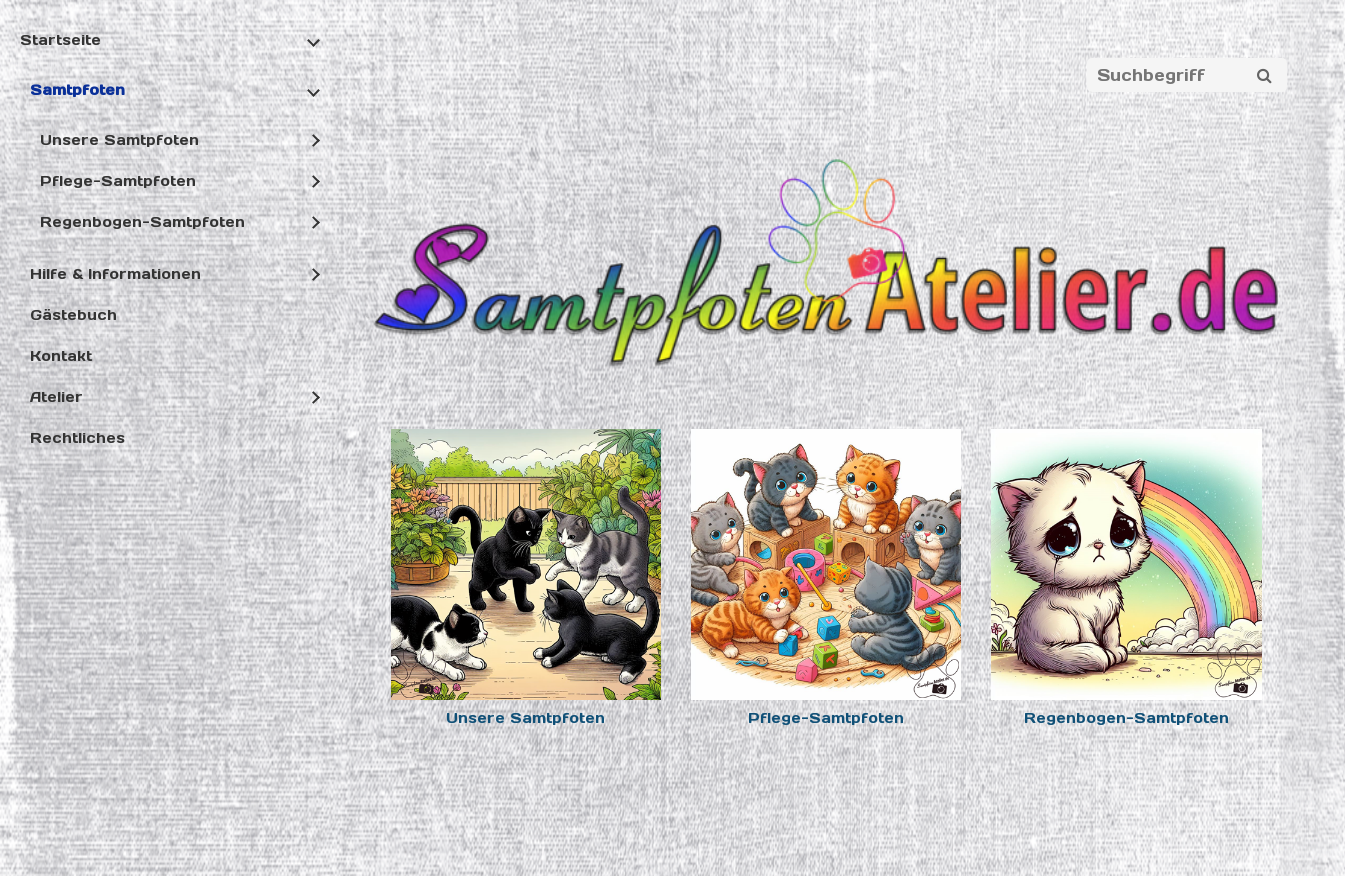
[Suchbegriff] (1187, 75)
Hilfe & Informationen (115, 274)
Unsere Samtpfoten (119, 140)
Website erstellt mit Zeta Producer (793, 827)
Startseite (60, 40)
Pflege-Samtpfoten (118, 181)
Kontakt (61, 356)
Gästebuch (73, 315)
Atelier (56, 397)
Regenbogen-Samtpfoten (142, 222)
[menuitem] (168, 245)
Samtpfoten (77, 90)
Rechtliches (77, 438)
